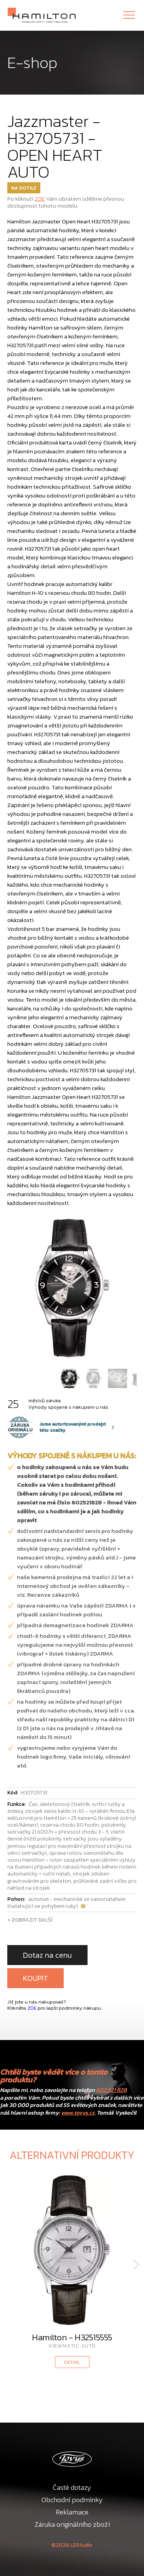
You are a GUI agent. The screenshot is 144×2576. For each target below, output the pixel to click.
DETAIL (72, 2362)
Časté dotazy (72, 2487)
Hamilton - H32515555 (72, 2337)
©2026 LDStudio (72, 2545)
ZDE (40, 198)
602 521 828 (111, 2089)
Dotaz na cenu (47, 1955)
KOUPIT (35, 1978)
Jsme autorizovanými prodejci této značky (56, 1427)
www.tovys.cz (77, 2112)
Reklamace (72, 2512)
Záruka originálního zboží (72, 2524)
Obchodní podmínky (72, 2499)
